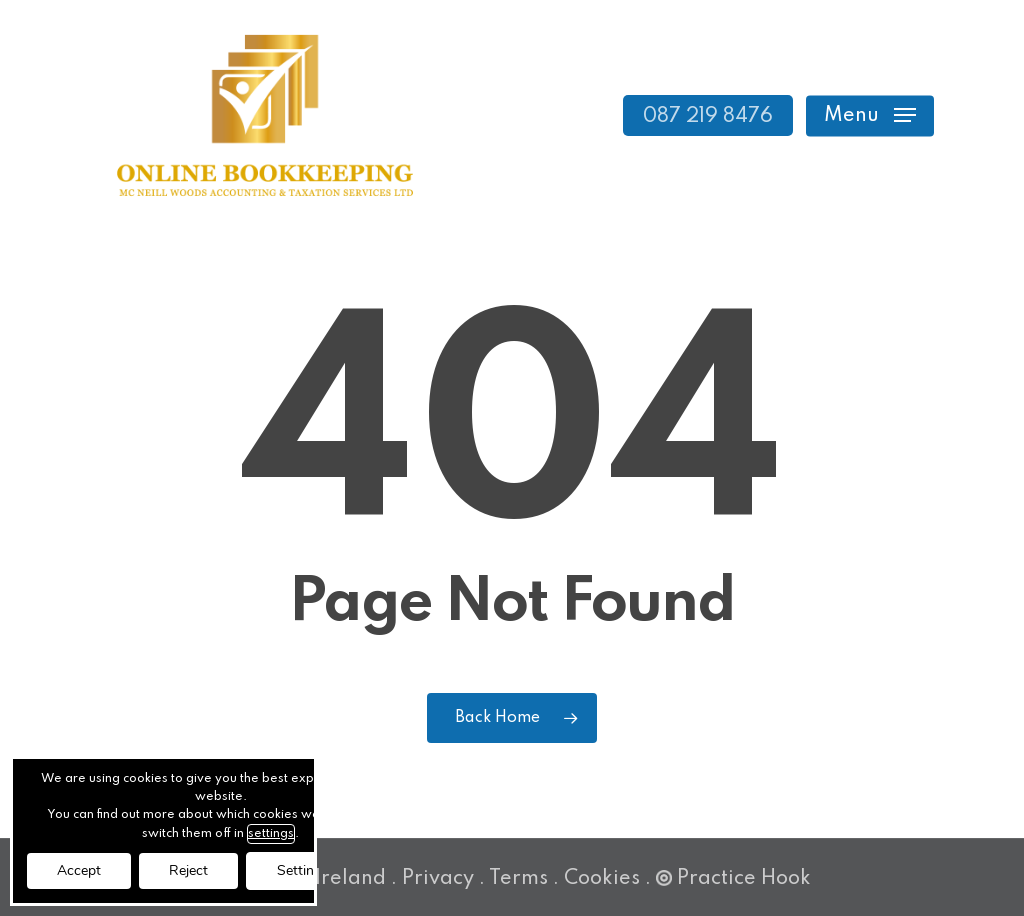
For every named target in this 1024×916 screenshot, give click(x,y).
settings (271, 834)
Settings (303, 870)
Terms (518, 879)
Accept (79, 870)
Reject (188, 870)
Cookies (602, 879)
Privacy (438, 879)
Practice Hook (733, 879)
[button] (870, 115)
